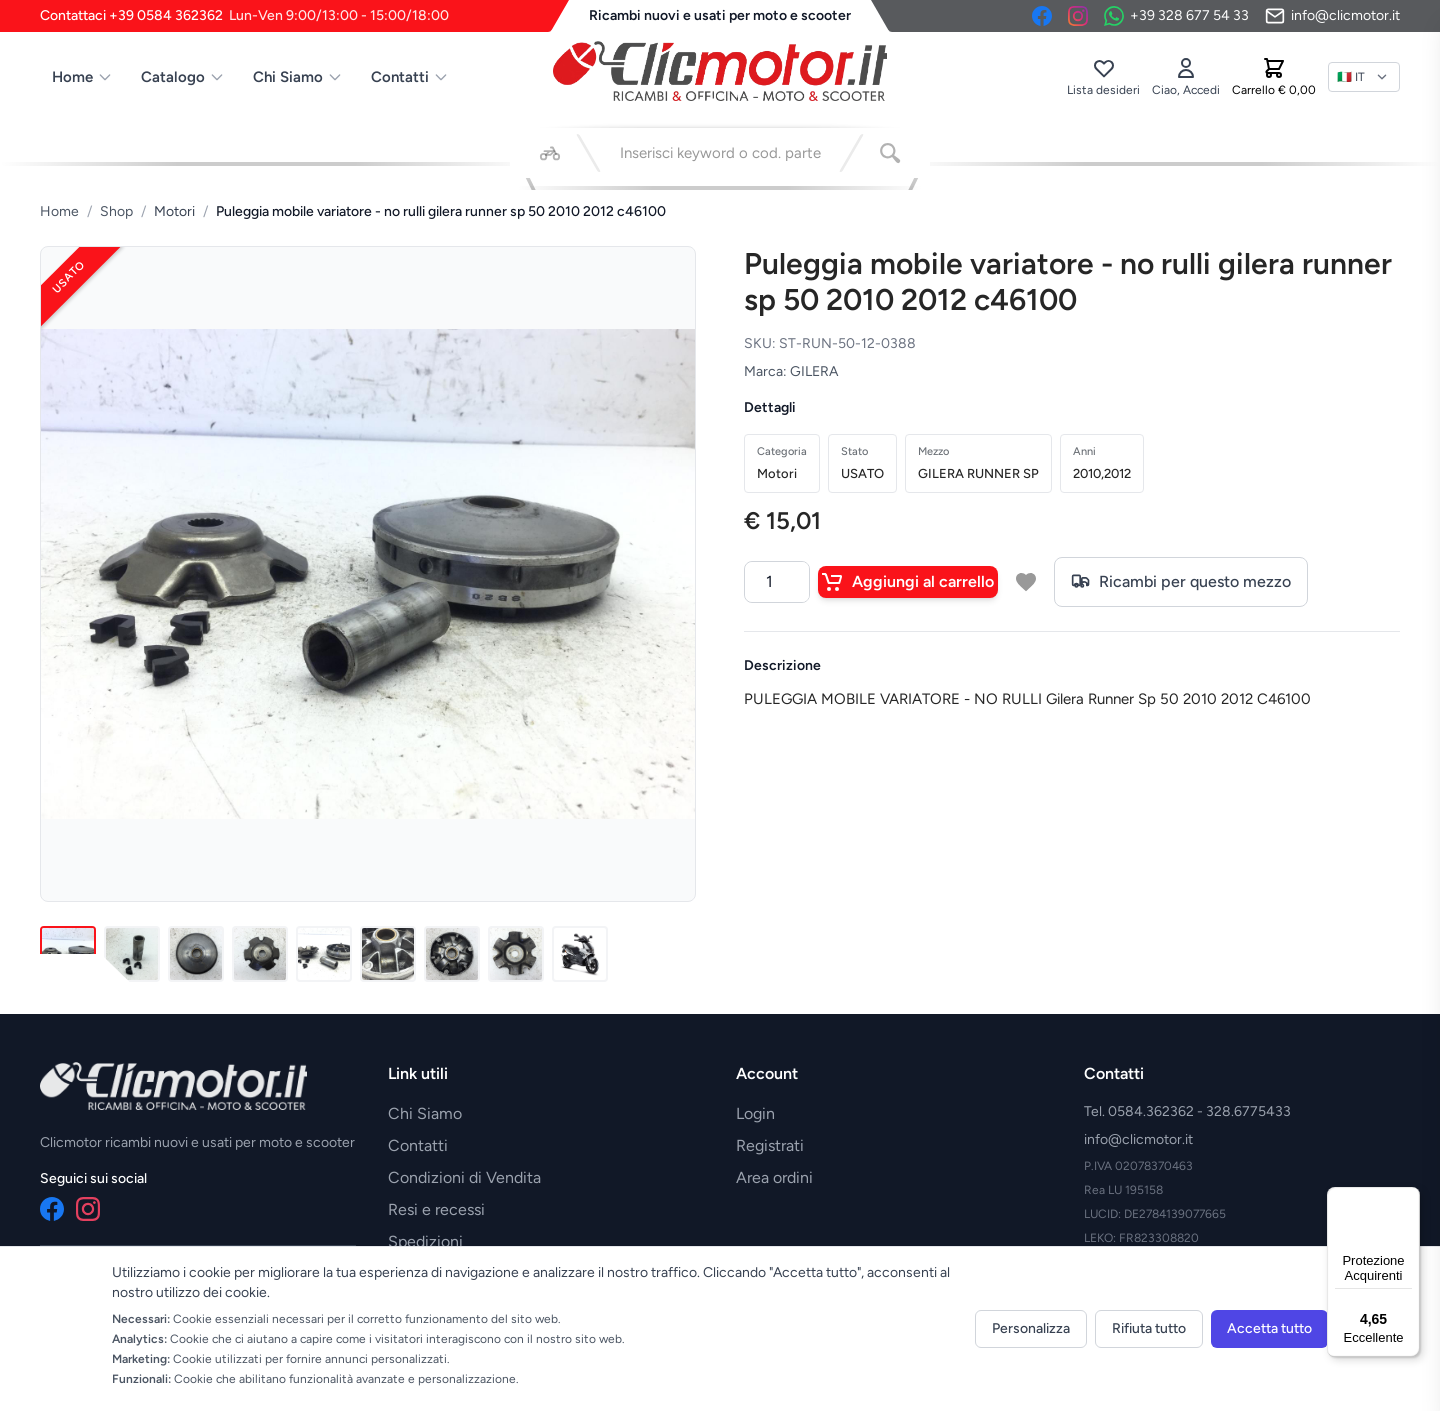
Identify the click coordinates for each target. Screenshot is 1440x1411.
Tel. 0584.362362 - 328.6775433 (1187, 1111)
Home (82, 77)
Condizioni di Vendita (464, 1177)
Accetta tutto (1269, 1328)
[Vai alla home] (720, 71)
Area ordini (774, 1177)
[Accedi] (1186, 77)
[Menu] (1408, 1199)
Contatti (410, 77)
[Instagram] (1078, 16)
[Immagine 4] (260, 954)
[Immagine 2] (132, 954)
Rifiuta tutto (1149, 1328)
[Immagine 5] (324, 954)
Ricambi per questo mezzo (1181, 582)
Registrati (770, 1145)
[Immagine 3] (196, 954)
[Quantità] (777, 582)
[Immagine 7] (452, 954)
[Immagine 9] (580, 954)
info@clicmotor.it (1138, 1139)
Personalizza (1031, 1328)
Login (755, 1113)
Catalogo (183, 77)
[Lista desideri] (1103, 77)
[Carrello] (1274, 77)
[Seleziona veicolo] (550, 153)
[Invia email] (1332, 16)
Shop (116, 211)
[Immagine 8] (516, 954)
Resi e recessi (436, 1209)
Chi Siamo (298, 77)
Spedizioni (425, 1241)
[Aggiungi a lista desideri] (1026, 582)
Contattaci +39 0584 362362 (244, 16)
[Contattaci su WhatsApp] (1176, 16)
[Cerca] (890, 153)
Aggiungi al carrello (908, 582)
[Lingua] (1364, 77)
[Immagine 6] (388, 954)
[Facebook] (1042, 16)
